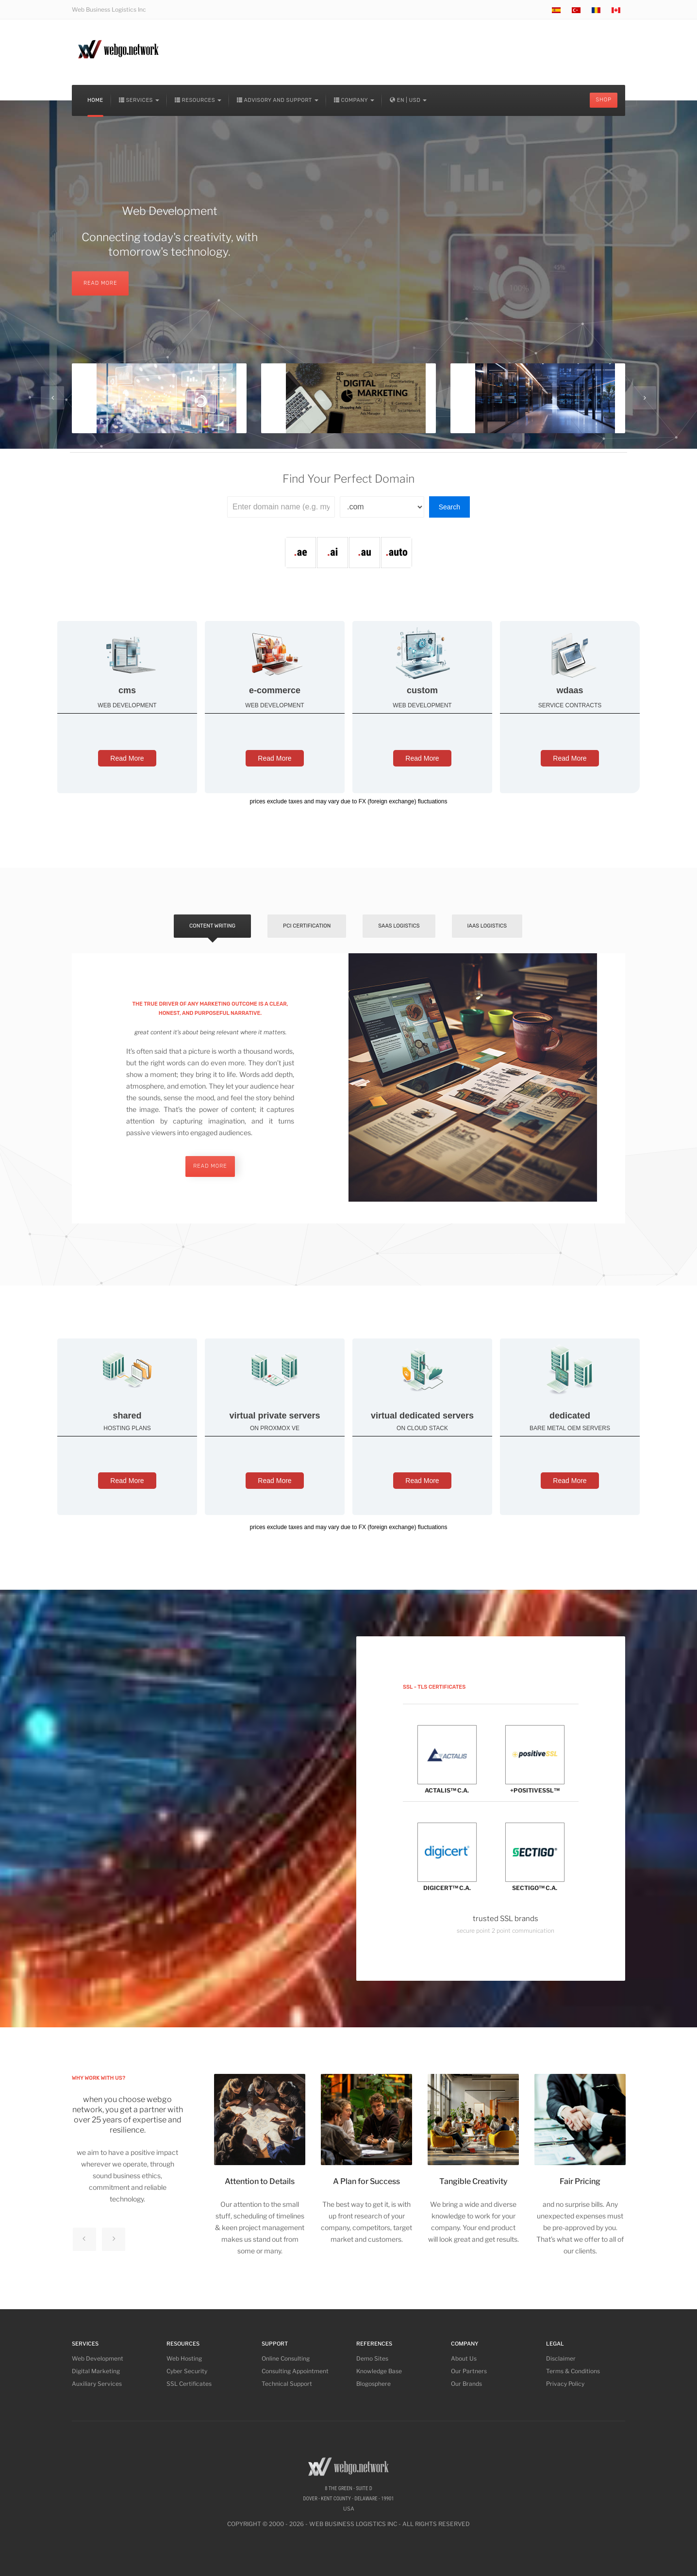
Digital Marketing (96, 2371)
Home (95, 100)
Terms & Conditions (573, 2371)
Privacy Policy (565, 2383)
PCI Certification (307, 926)
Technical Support (287, 2383)
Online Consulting (286, 2358)
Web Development (97, 2358)
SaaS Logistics (398, 926)
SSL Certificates (189, 2383)
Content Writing (212, 926)
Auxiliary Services (97, 2383)
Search (449, 507)
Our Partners (469, 2371)
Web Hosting (184, 2358)
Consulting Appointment (295, 2371)
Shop (604, 100)
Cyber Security (186, 2371)
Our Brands (466, 2383)
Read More (127, 758)
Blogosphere (373, 2383)
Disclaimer (561, 2358)
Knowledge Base (379, 2371)
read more (210, 1166)
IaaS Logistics (487, 926)
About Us (464, 2358)
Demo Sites (372, 2358)
